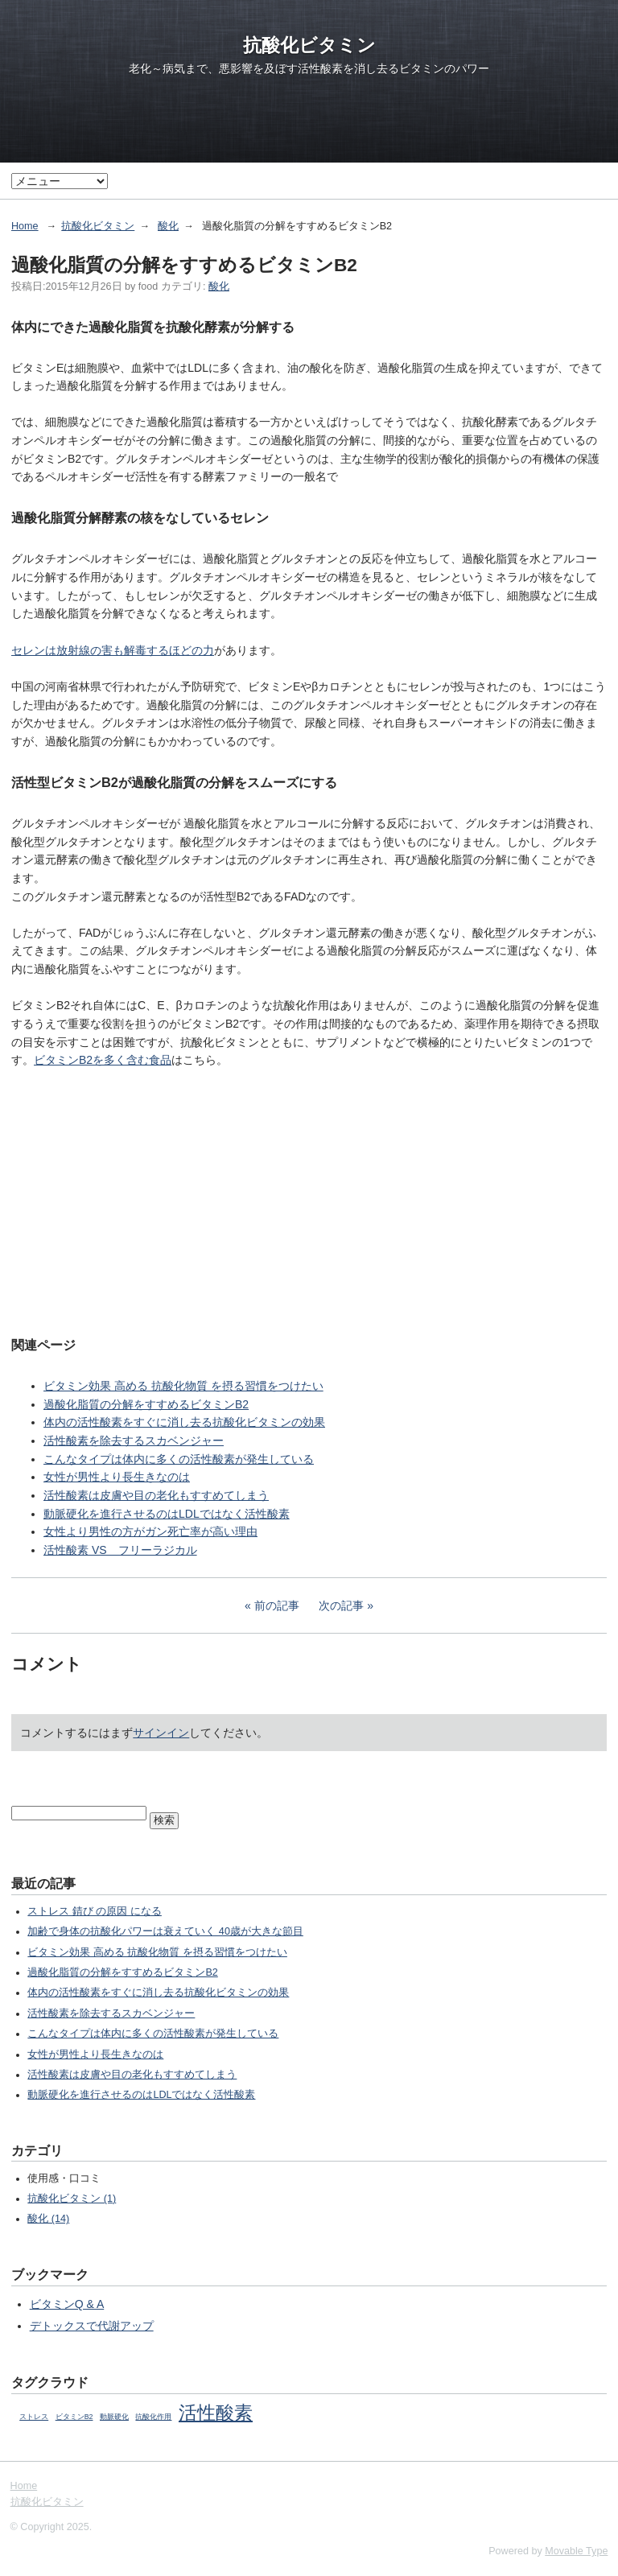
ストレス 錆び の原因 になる (94, 1911)
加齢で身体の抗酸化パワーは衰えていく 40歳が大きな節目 (165, 1931)
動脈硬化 (114, 2417)
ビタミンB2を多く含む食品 (102, 1059)
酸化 (168, 226)
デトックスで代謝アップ (92, 2325)
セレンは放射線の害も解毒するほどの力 (112, 650)
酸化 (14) (48, 2218)
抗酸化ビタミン (309, 45)
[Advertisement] (309, 1200)
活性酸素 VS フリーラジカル (120, 1550)
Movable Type (576, 2551)
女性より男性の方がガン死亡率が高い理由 (150, 1531)
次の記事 (341, 1605)
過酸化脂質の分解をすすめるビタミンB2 (146, 1404)
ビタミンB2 (74, 2417)
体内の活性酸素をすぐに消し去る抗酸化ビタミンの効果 (184, 1422)
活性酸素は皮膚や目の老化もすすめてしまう (156, 1495)
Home (25, 226)
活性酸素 (216, 2412)
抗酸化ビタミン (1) (71, 2198)
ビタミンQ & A (67, 2304)
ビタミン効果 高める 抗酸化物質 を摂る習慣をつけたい (183, 1385)
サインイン (161, 1732)
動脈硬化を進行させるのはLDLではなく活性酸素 (166, 1513)
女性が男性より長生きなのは (116, 1476)
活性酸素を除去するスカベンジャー (133, 1440)
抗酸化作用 (153, 2417)
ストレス (33, 2417)
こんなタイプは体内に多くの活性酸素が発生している (178, 1459)
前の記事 (276, 1605)
